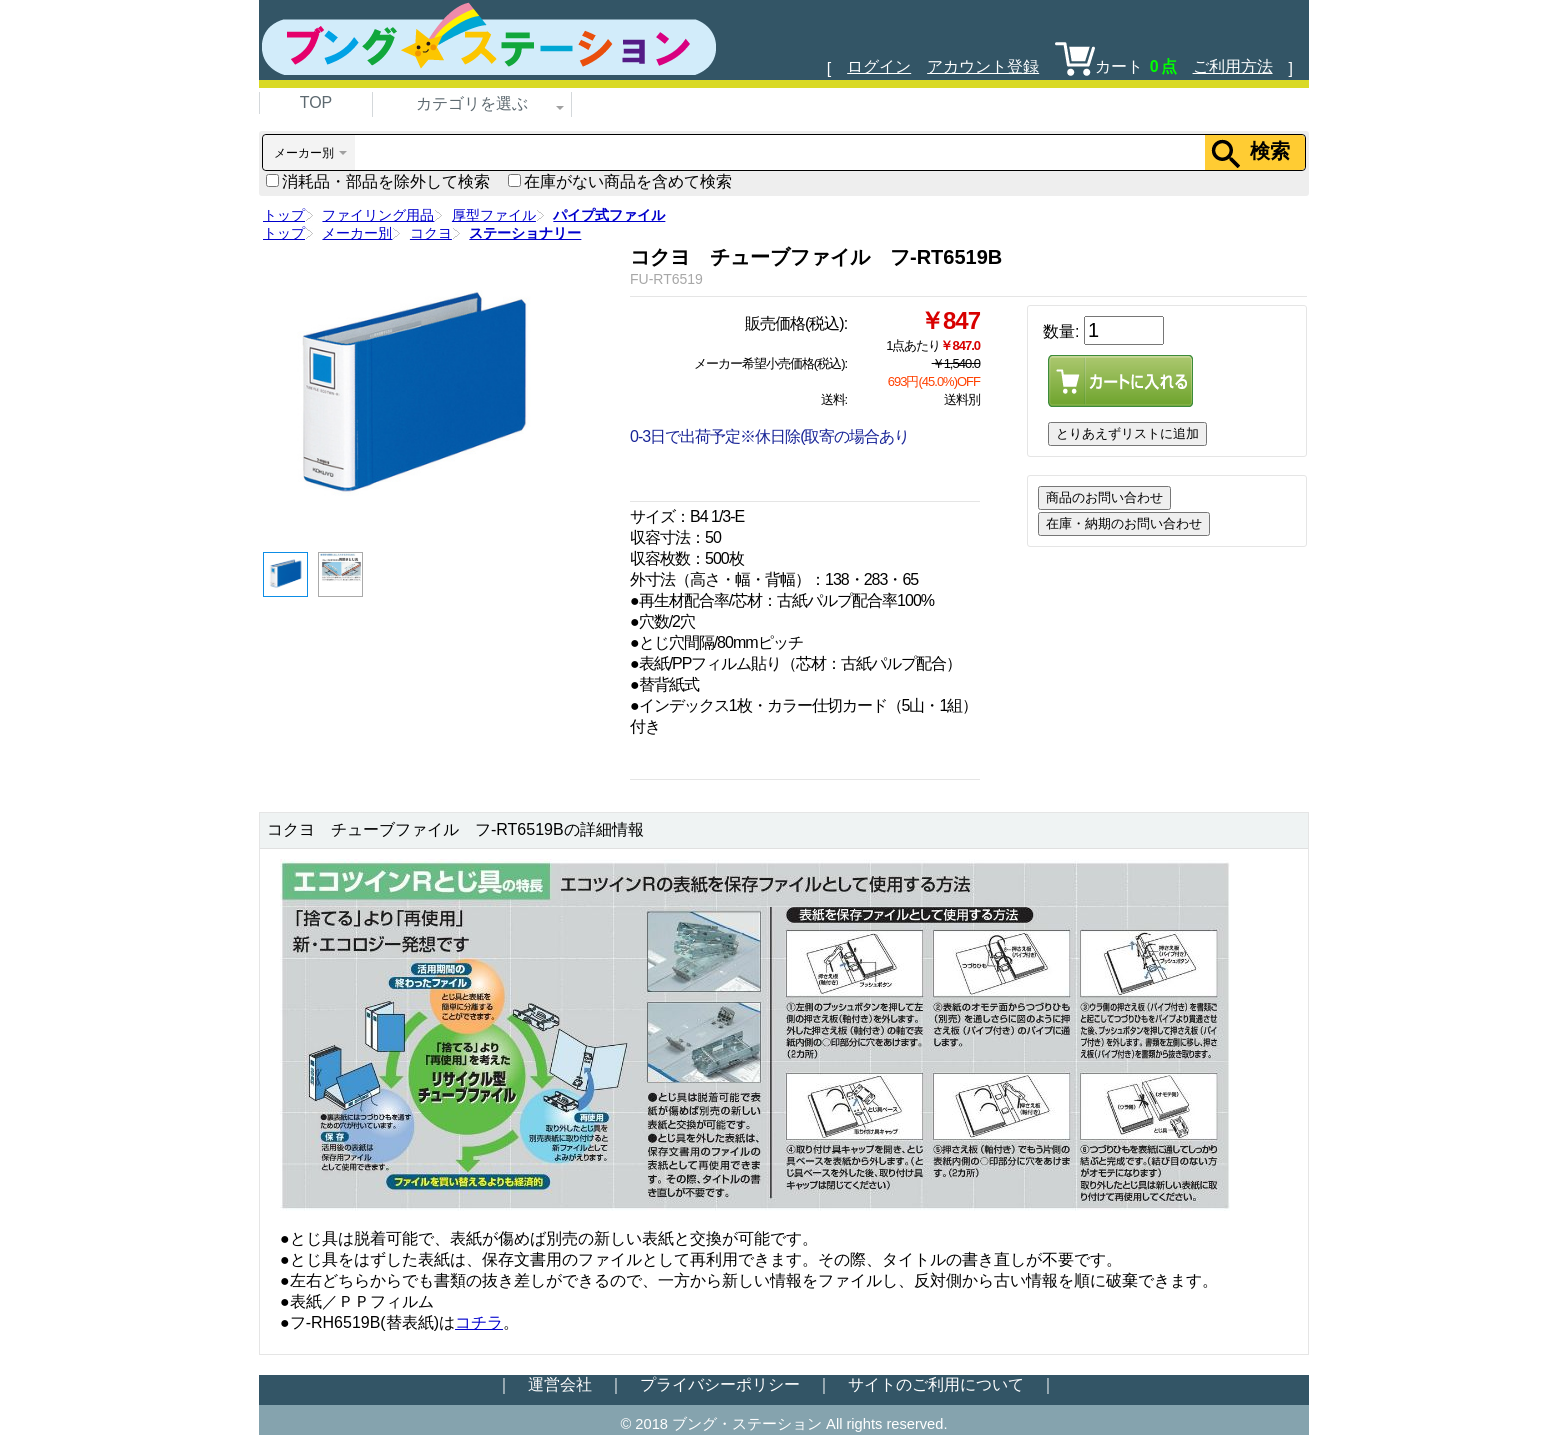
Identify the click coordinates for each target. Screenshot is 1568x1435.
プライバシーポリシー (720, 1384)
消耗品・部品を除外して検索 (378, 181)
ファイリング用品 (378, 215)
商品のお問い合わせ (1104, 497)
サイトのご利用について (936, 1384)
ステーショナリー (525, 233)
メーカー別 (357, 233)
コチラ (479, 1322)
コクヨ (431, 233)
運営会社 (560, 1384)
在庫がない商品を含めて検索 (620, 181)
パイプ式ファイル (609, 215)
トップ (284, 215)
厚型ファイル (494, 215)
